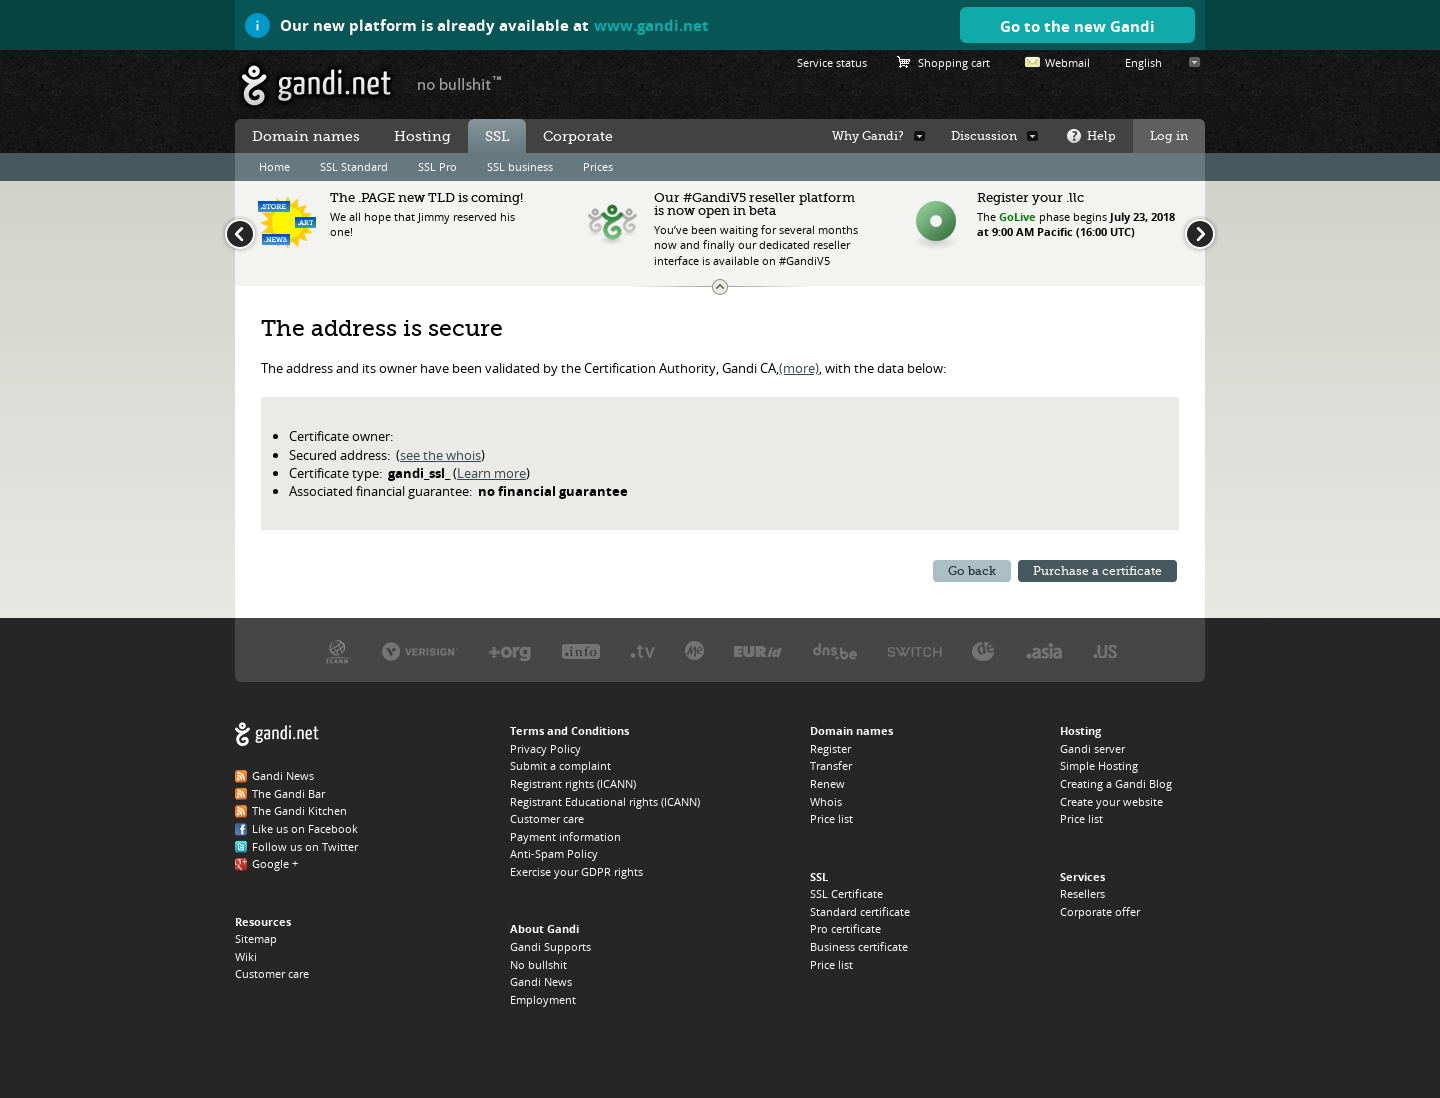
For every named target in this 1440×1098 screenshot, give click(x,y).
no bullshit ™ (460, 83)
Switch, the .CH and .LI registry (915, 650)
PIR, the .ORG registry (510, 650)
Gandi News (283, 775)
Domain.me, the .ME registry (694, 650)
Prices (598, 166)
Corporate (578, 136)
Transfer (831, 765)
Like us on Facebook (305, 828)
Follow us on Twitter (305, 846)
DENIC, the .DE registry (983, 650)
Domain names (306, 136)
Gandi (316, 85)
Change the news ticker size (720, 287)
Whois (826, 801)
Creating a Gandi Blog (1116, 783)
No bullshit (538, 964)
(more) (799, 368)
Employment (543, 999)
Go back (972, 571)
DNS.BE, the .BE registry (835, 650)
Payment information (565, 836)
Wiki (246, 956)
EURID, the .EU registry (758, 650)
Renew (827, 783)
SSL (497, 136)
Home (274, 166)
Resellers (1082, 893)
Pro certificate (845, 928)
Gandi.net (277, 734)
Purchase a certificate (1097, 571)
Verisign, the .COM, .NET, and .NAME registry (420, 650)
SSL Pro (437, 166)
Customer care (272, 973)
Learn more (491, 473)
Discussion (984, 136)
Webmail (1067, 62)
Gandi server (1092, 748)
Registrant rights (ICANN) (573, 783)
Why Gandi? (868, 136)
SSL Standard (354, 166)
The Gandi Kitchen (299, 810)
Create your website (1111, 801)
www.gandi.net (651, 25)
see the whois (440, 455)
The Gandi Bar (288, 793)
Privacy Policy (545, 748)
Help (1101, 136)
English (1143, 62)
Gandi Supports (550, 946)
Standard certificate (860, 911)
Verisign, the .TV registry (642, 650)
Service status (832, 62)
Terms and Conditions (569, 730)
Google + (275, 863)
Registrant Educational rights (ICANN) (605, 801)
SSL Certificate (846, 893)
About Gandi (544, 928)
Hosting (422, 136)
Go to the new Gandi (1077, 26)
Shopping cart (954, 62)
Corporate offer (1100, 911)
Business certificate (859, 946)
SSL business (520, 166)
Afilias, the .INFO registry (581, 650)
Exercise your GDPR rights (576, 871)
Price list (831, 818)
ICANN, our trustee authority (337, 650)
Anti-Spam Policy (554, 853)
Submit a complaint (560, 765)
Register (830, 748)
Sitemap (256, 938)
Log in (1169, 136)
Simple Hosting (1099, 765)
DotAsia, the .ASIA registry (1044, 650)
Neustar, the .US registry (1105, 650)
